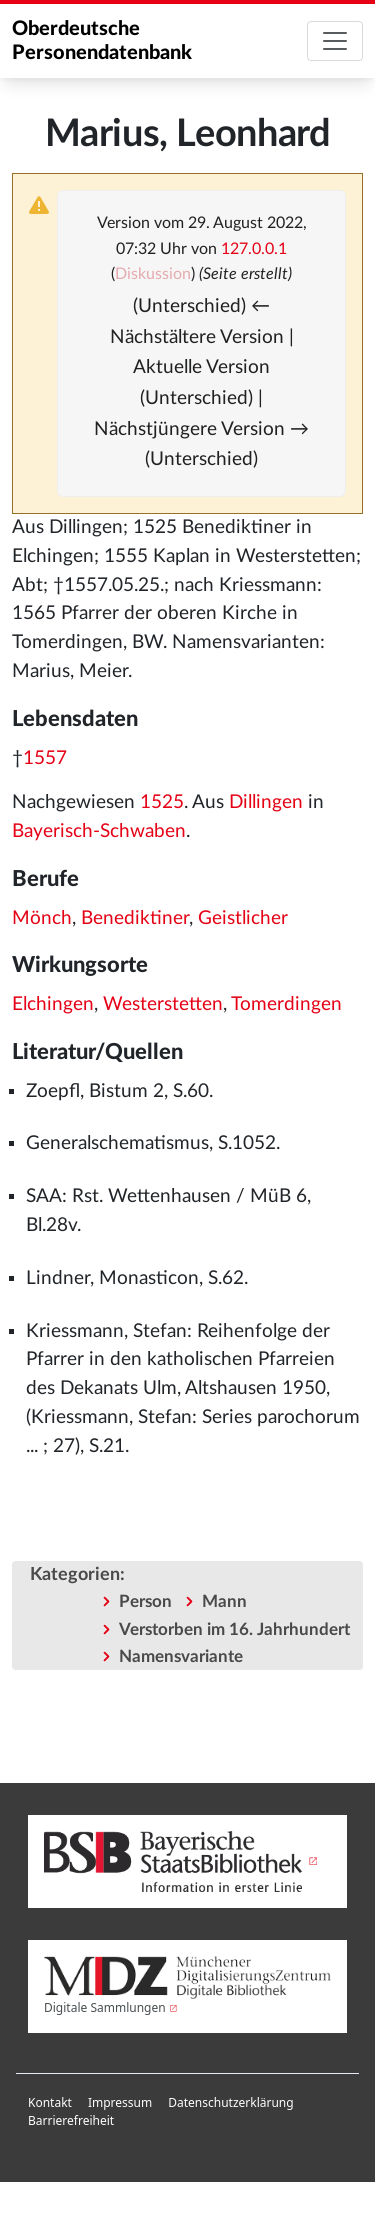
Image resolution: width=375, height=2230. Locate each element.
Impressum (120, 2102)
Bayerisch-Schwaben (99, 831)
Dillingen (266, 802)
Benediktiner (135, 918)
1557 (45, 758)
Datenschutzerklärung (230, 2102)
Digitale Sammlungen (105, 2007)
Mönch (42, 918)
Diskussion (153, 274)
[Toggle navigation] (335, 41)
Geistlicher (243, 918)
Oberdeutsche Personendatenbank (102, 41)
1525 (162, 802)
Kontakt (50, 2102)
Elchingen (53, 1004)
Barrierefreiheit (71, 2120)
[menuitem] (50, 2103)
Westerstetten (163, 1004)
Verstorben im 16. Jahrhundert (234, 1629)
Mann (224, 1601)
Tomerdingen (286, 1004)
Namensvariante (181, 1656)
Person (145, 1601)
